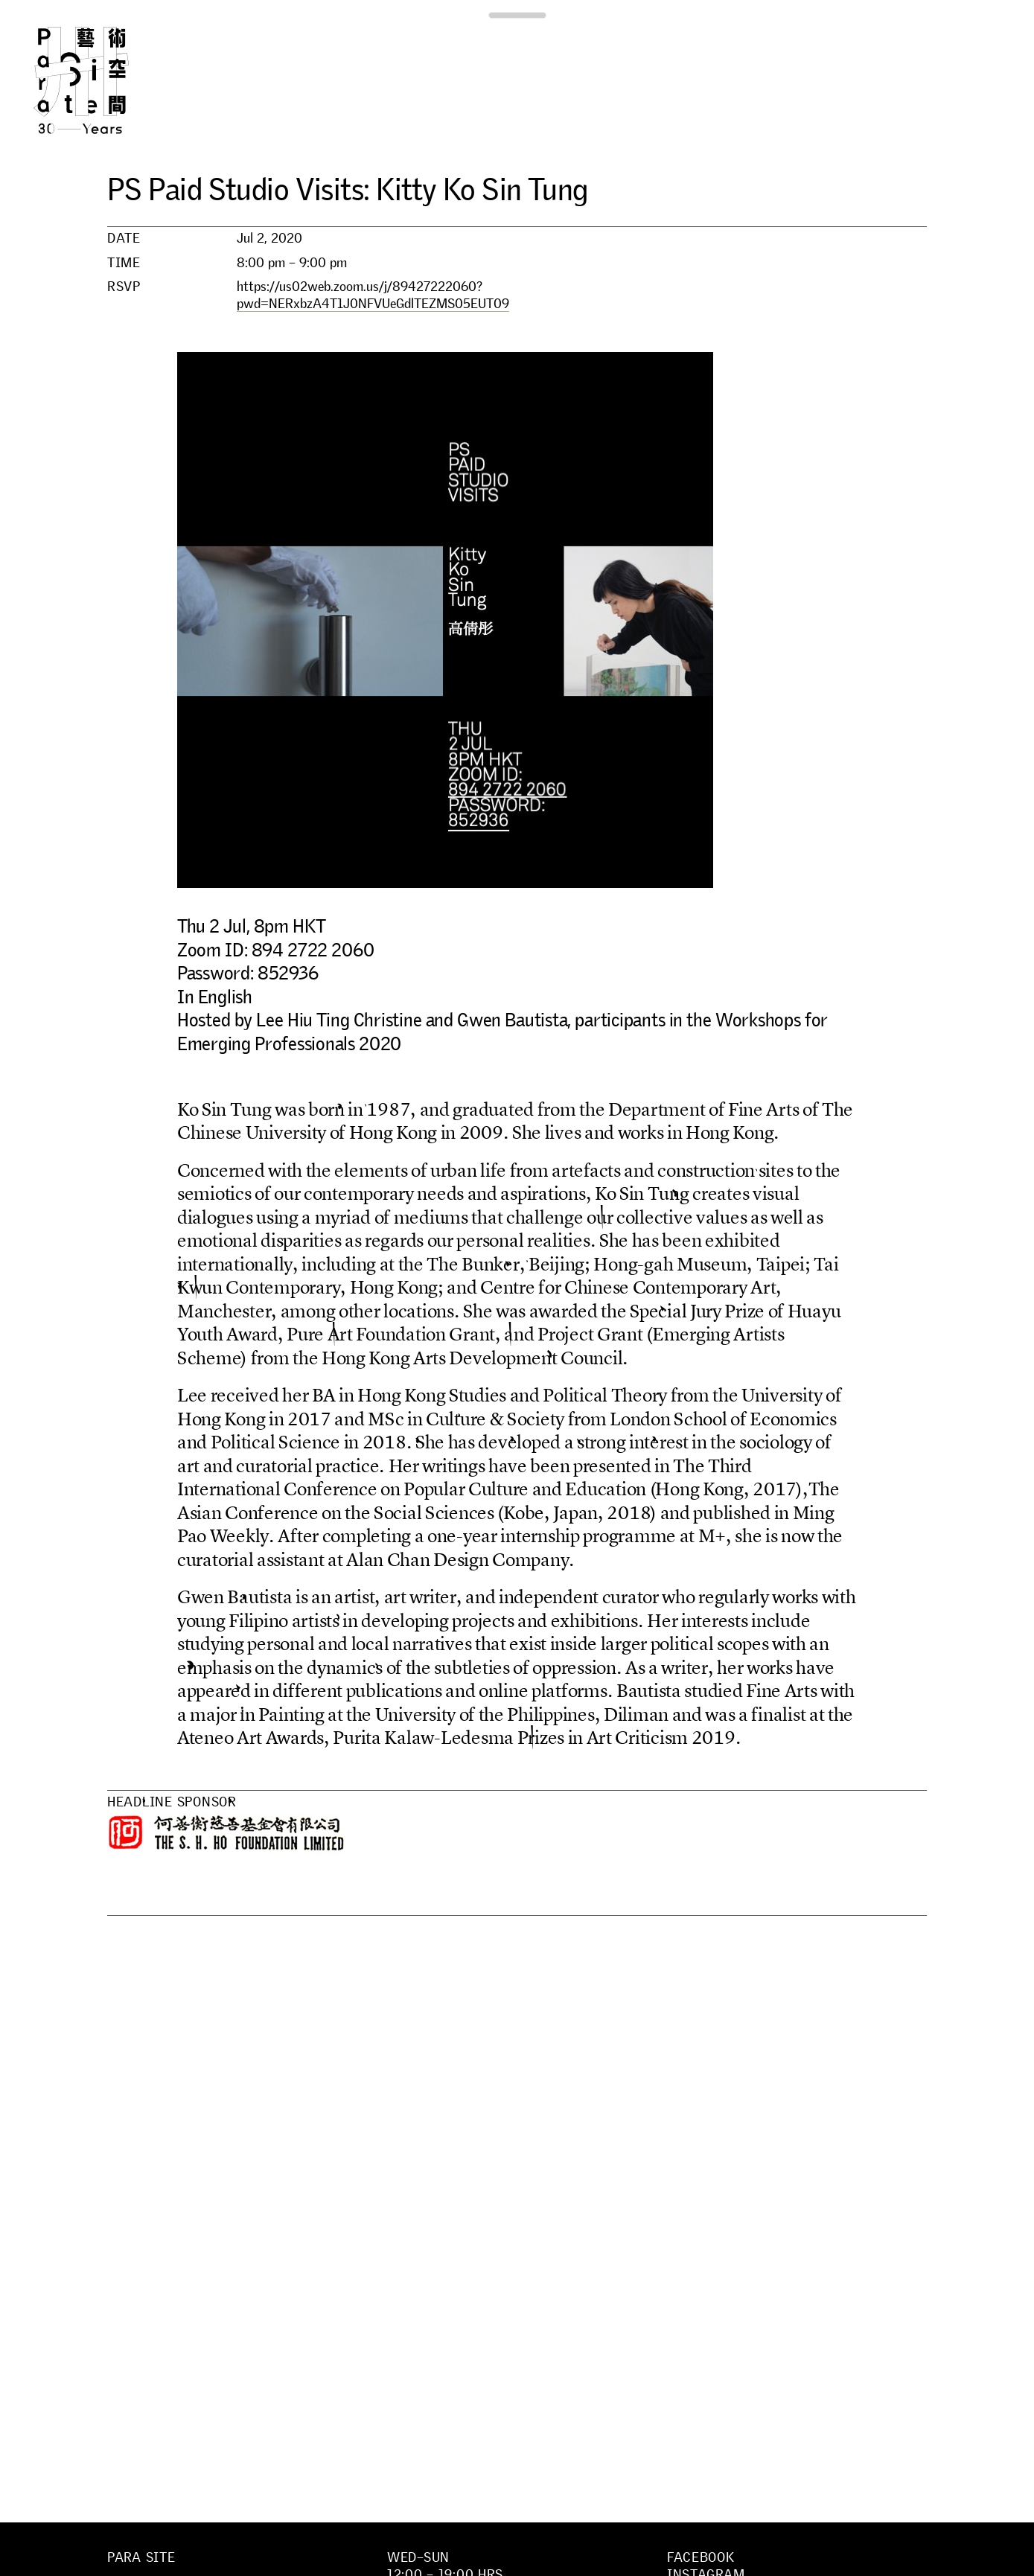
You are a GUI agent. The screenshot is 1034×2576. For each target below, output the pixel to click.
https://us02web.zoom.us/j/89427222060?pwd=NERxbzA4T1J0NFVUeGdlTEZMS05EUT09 (373, 295)
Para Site (105, 80)
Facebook (701, 2557)
